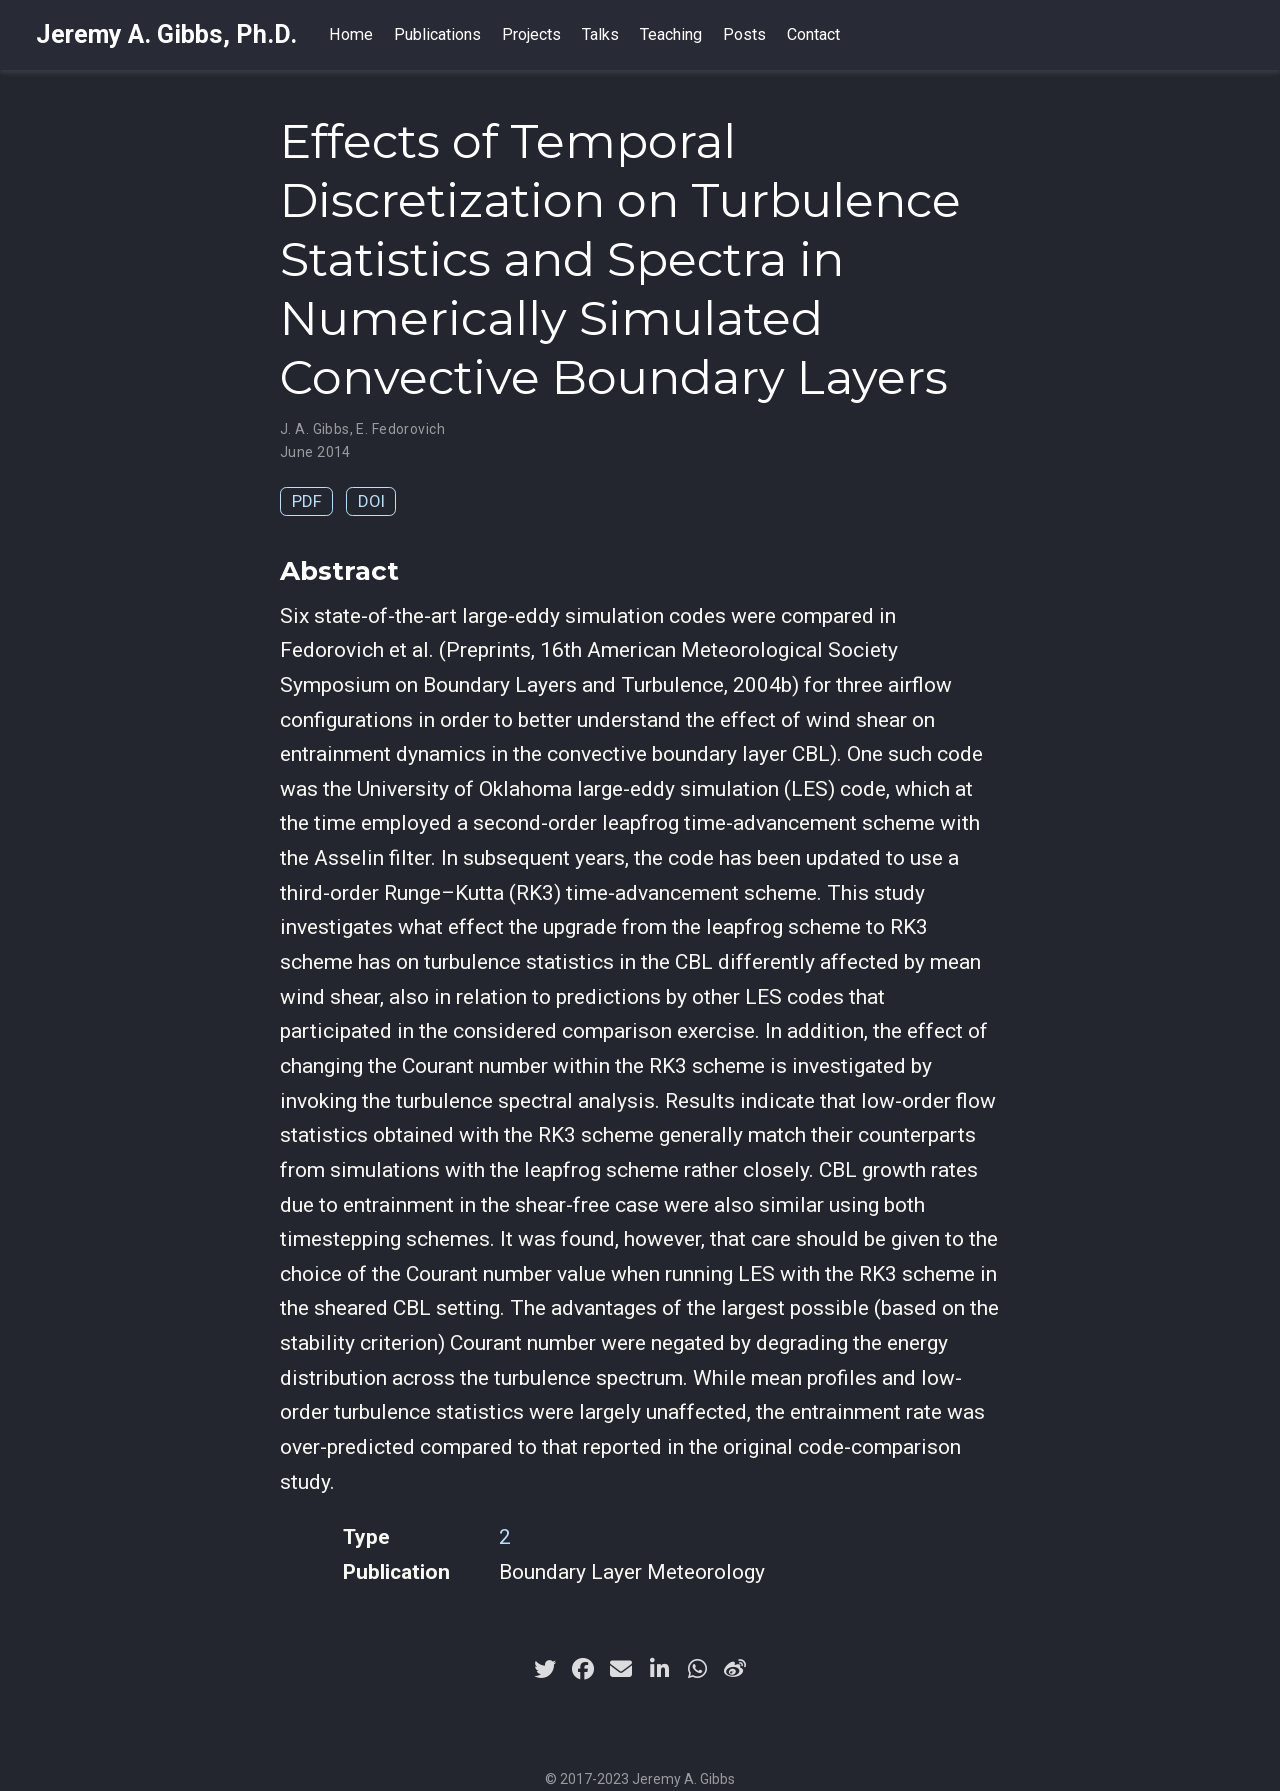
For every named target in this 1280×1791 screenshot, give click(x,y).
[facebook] (583, 1669)
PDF (307, 501)
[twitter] (545, 1669)
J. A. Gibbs (315, 429)
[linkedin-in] (659, 1669)
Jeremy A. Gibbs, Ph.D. (166, 34)
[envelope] (621, 1669)
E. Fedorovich (400, 429)
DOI (371, 501)
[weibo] (735, 1669)
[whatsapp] (697, 1669)
